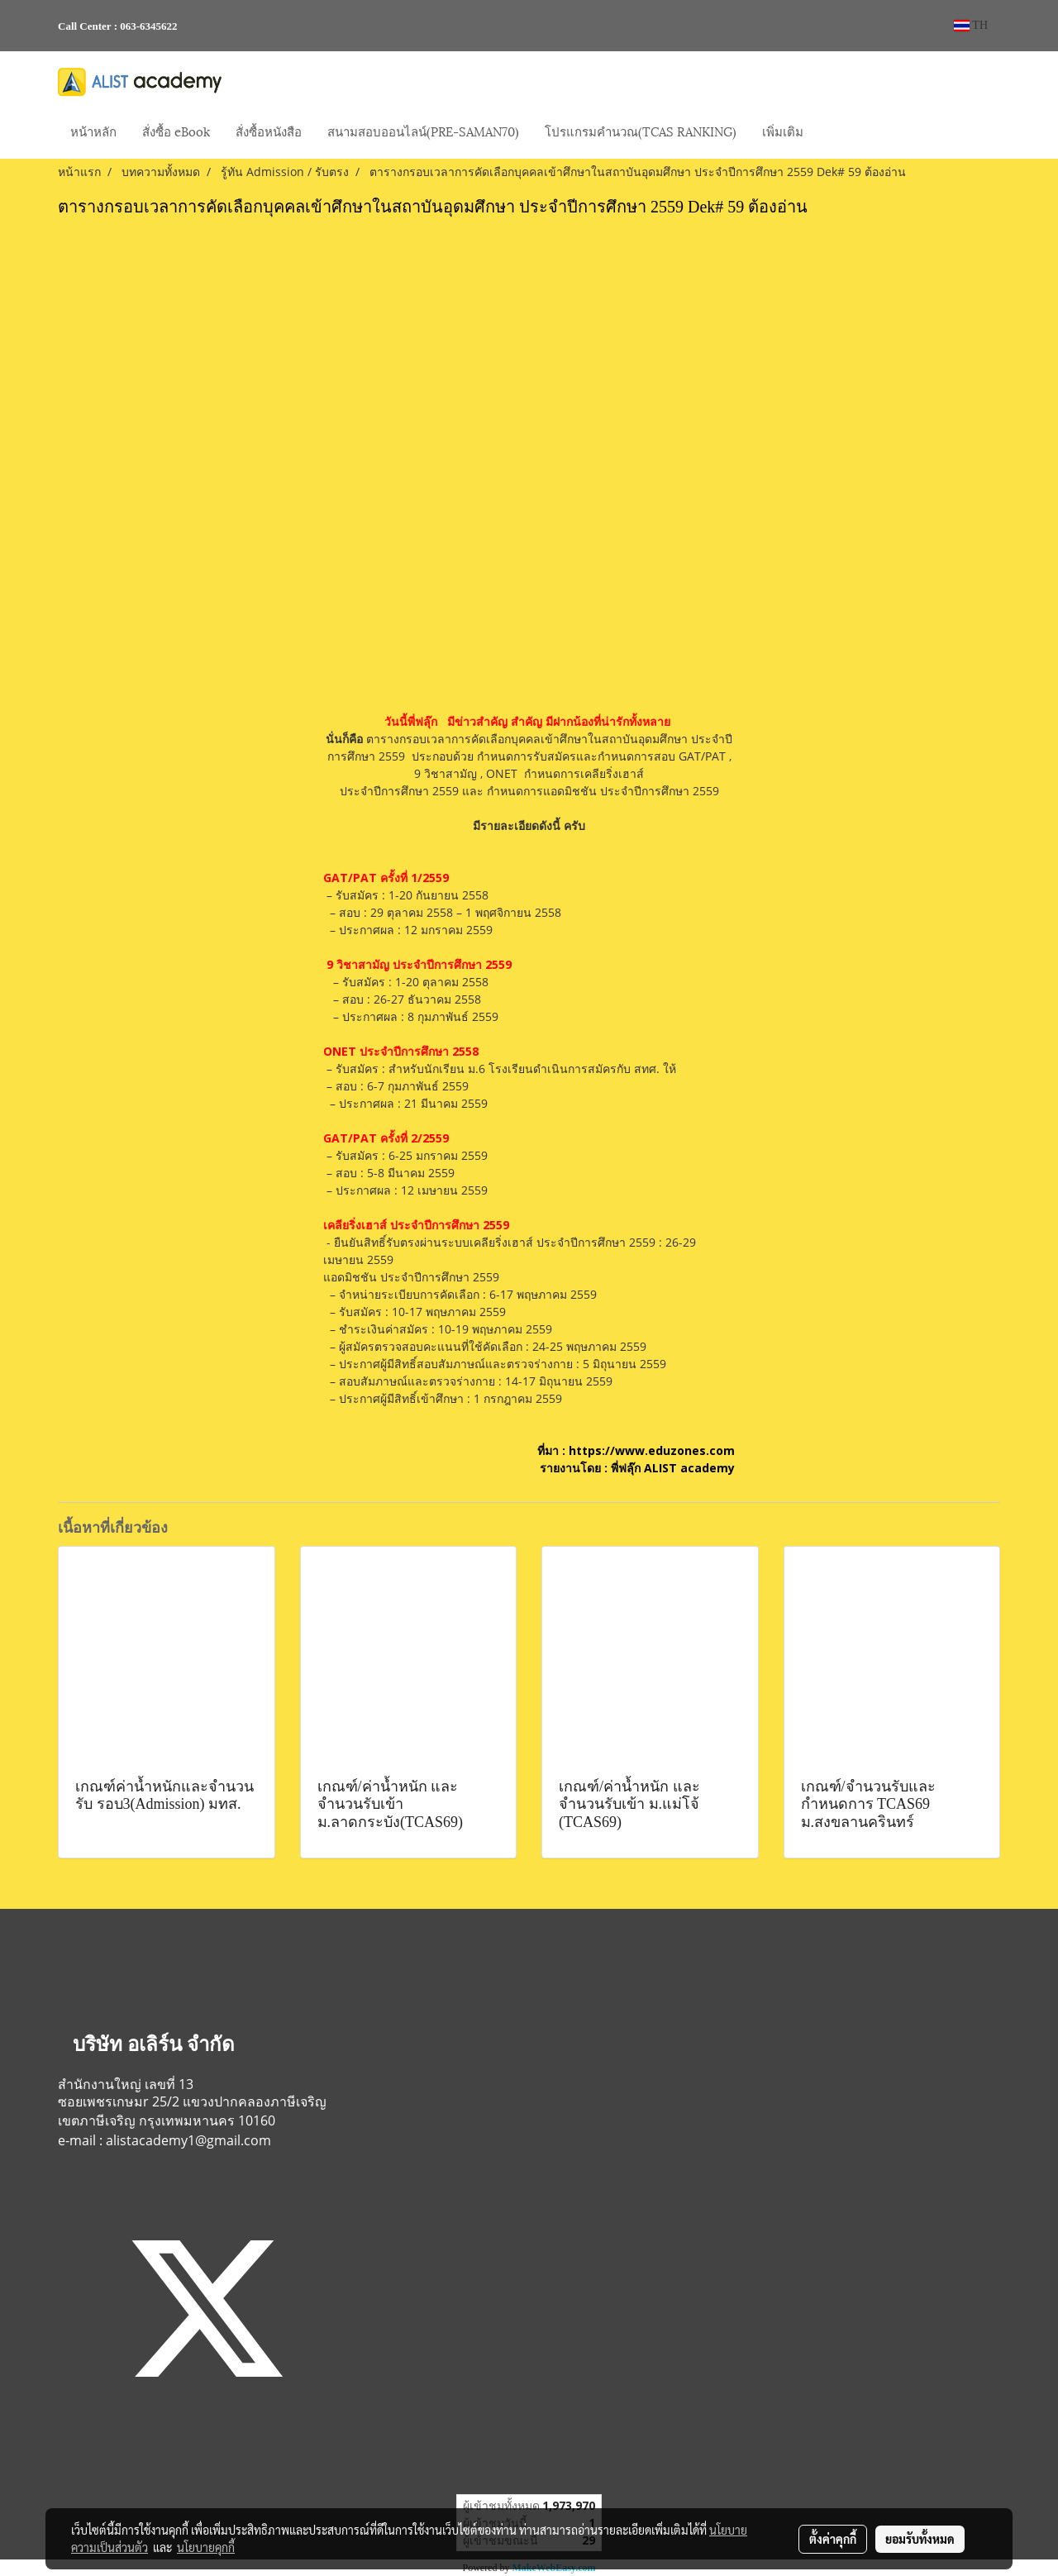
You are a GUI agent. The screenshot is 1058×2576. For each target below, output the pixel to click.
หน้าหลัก (93, 131)
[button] (830, 132)
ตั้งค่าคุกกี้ (832, 2538)
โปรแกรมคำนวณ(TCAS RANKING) (640, 131)
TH (971, 25)
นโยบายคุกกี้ (206, 2547)
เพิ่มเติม (782, 131)
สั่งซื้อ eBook (176, 131)
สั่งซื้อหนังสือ (269, 131)
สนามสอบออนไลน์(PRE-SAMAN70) (423, 131)
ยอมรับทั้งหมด (920, 2538)
